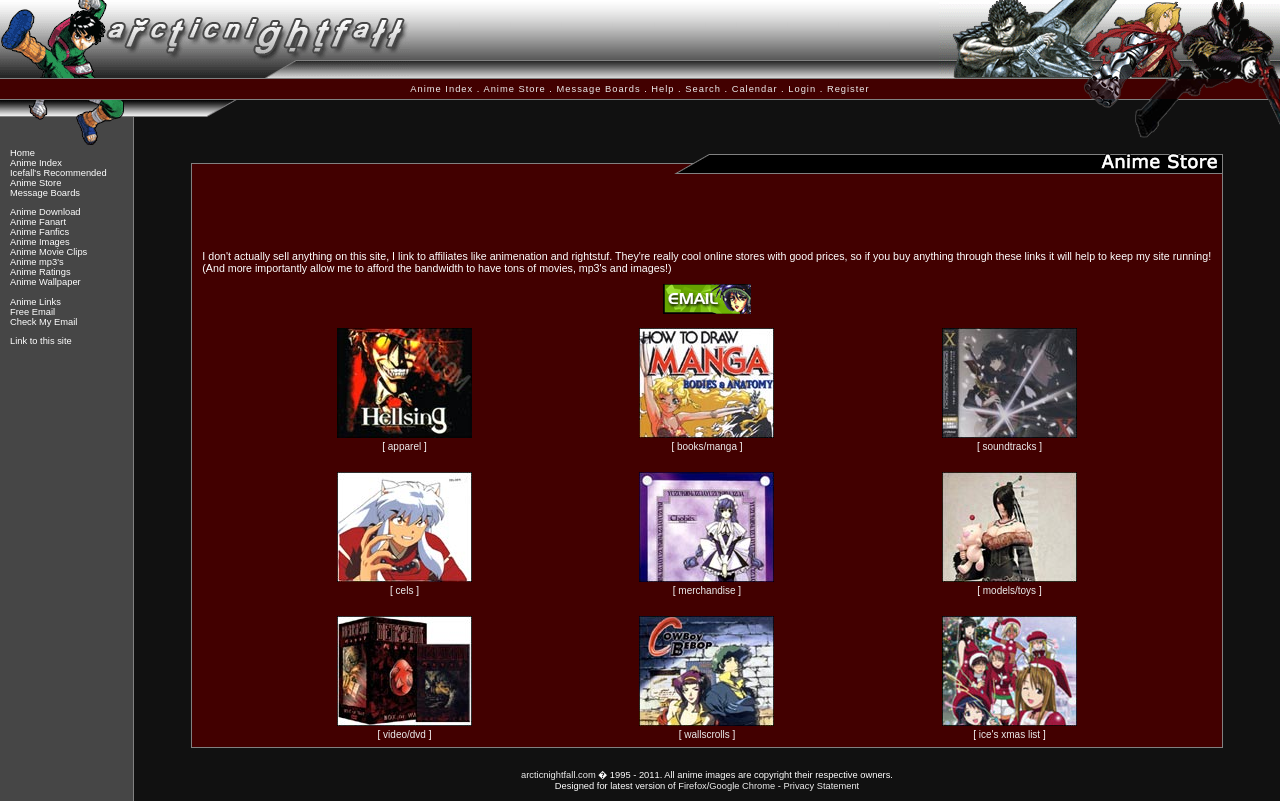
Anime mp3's (37, 262)
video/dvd (404, 734)
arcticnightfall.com (558, 775)
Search (703, 89)
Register (848, 89)
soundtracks (1009, 446)
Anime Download (45, 212)
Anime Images (40, 242)
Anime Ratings (40, 272)
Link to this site (41, 341)
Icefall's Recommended (58, 173)
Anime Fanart (38, 222)
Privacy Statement (821, 786)
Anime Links (35, 302)
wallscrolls (707, 734)
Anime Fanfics (39, 232)
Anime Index (441, 89)
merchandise (706, 590)
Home (22, 153)
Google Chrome (742, 786)
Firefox (692, 786)
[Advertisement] (707, 209)
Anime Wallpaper (45, 282)
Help (662, 89)
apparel (404, 446)
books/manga (707, 446)
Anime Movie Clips (48, 252)
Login (802, 89)
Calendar (755, 89)
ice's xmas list (1009, 734)
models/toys (1009, 590)
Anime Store (514, 89)
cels (405, 590)
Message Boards (599, 89)
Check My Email (43, 322)
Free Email (32, 312)
